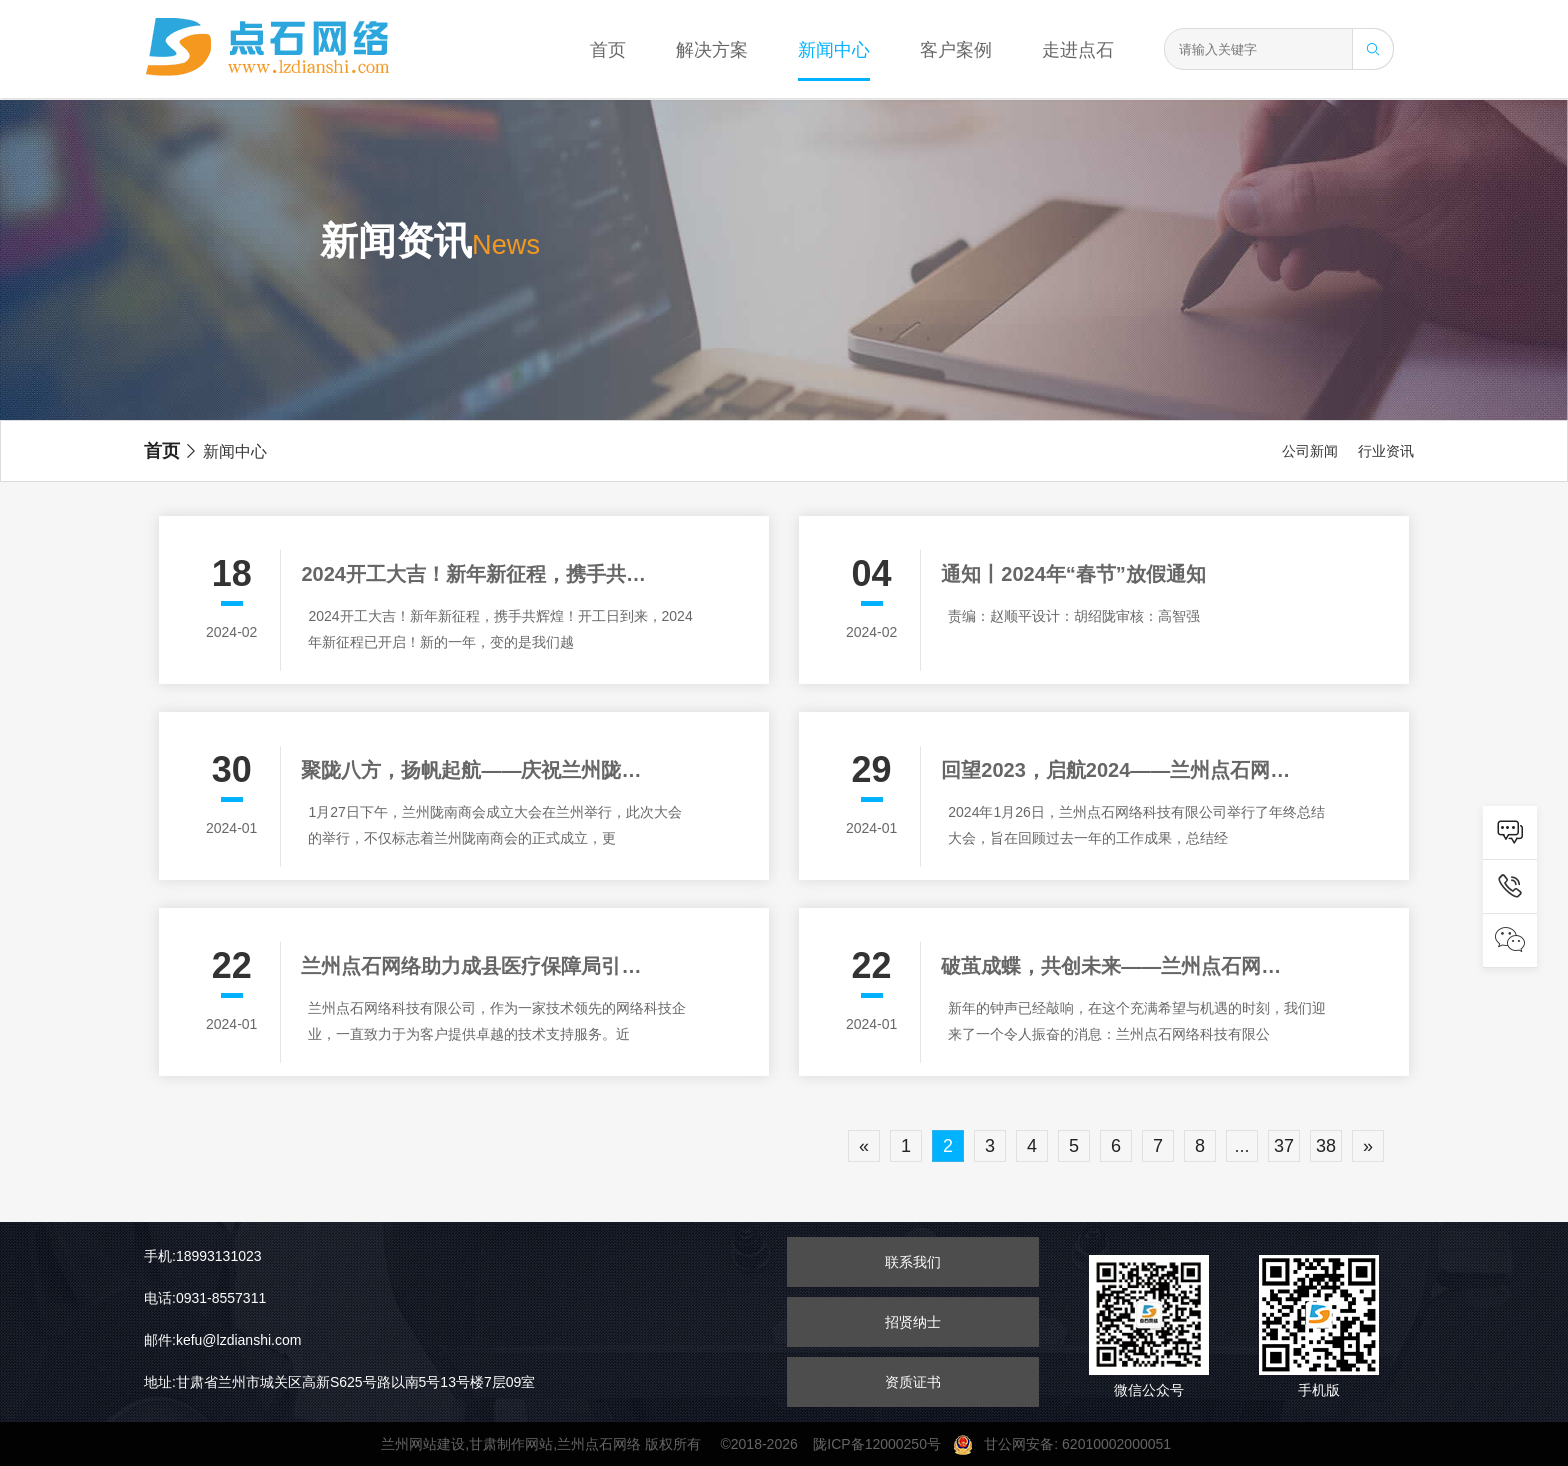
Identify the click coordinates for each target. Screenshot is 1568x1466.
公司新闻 (1310, 451)
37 (1284, 1146)
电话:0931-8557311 (205, 1298)
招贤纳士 (913, 1322)
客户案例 (956, 50)
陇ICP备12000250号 (882, 1444)
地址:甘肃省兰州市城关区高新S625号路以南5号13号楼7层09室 (339, 1382)
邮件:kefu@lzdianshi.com (222, 1340)
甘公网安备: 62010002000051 (1070, 1444)
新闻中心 (834, 50)
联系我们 (913, 1262)
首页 (608, 50)
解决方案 (712, 50)
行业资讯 (1386, 451)
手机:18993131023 (203, 1256)
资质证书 (913, 1382)
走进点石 (1078, 50)
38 (1326, 1146)
